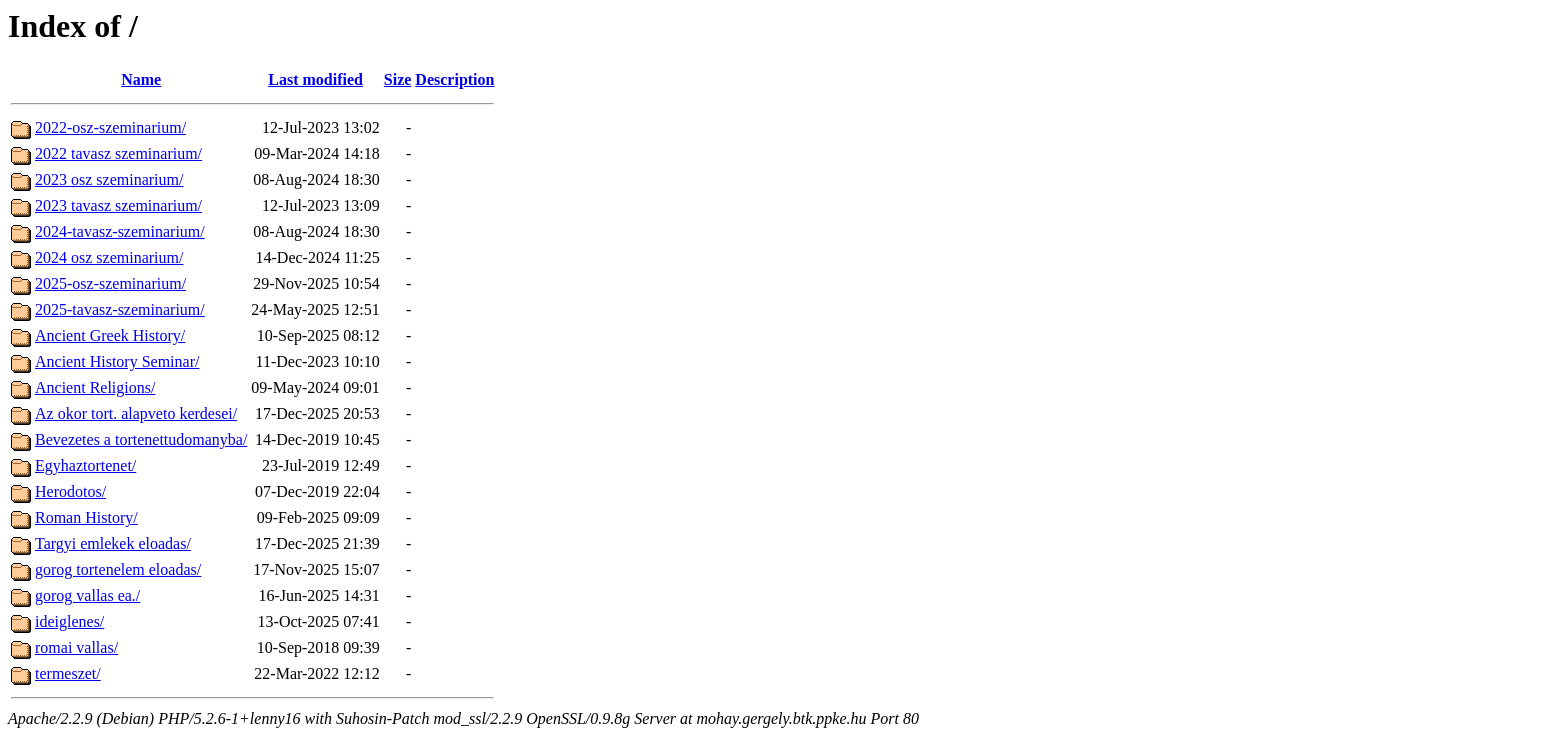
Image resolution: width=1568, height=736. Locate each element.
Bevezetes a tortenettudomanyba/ (141, 439)
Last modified (315, 79)
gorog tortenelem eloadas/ (118, 569)
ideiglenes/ (69, 621)
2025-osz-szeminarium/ (110, 283)
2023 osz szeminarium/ (109, 179)
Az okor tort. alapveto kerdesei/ (136, 413)
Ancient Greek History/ (110, 335)
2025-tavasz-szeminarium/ (120, 309)
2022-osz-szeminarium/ (110, 127)
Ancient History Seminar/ (117, 361)
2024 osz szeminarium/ (109, 257)
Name (141, 79)
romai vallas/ (76, 647)
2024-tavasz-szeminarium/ (120, 231)
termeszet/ (68, 673)
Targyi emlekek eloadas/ (113, 543)
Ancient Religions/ (95, 387)
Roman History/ (86, 517)
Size (398, 79)
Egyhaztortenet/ (85, 465)
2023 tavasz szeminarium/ (118, 205)
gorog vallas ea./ (87, 595)
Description (454, 79)
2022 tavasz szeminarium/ (118, 153)
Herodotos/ (70, 491)
